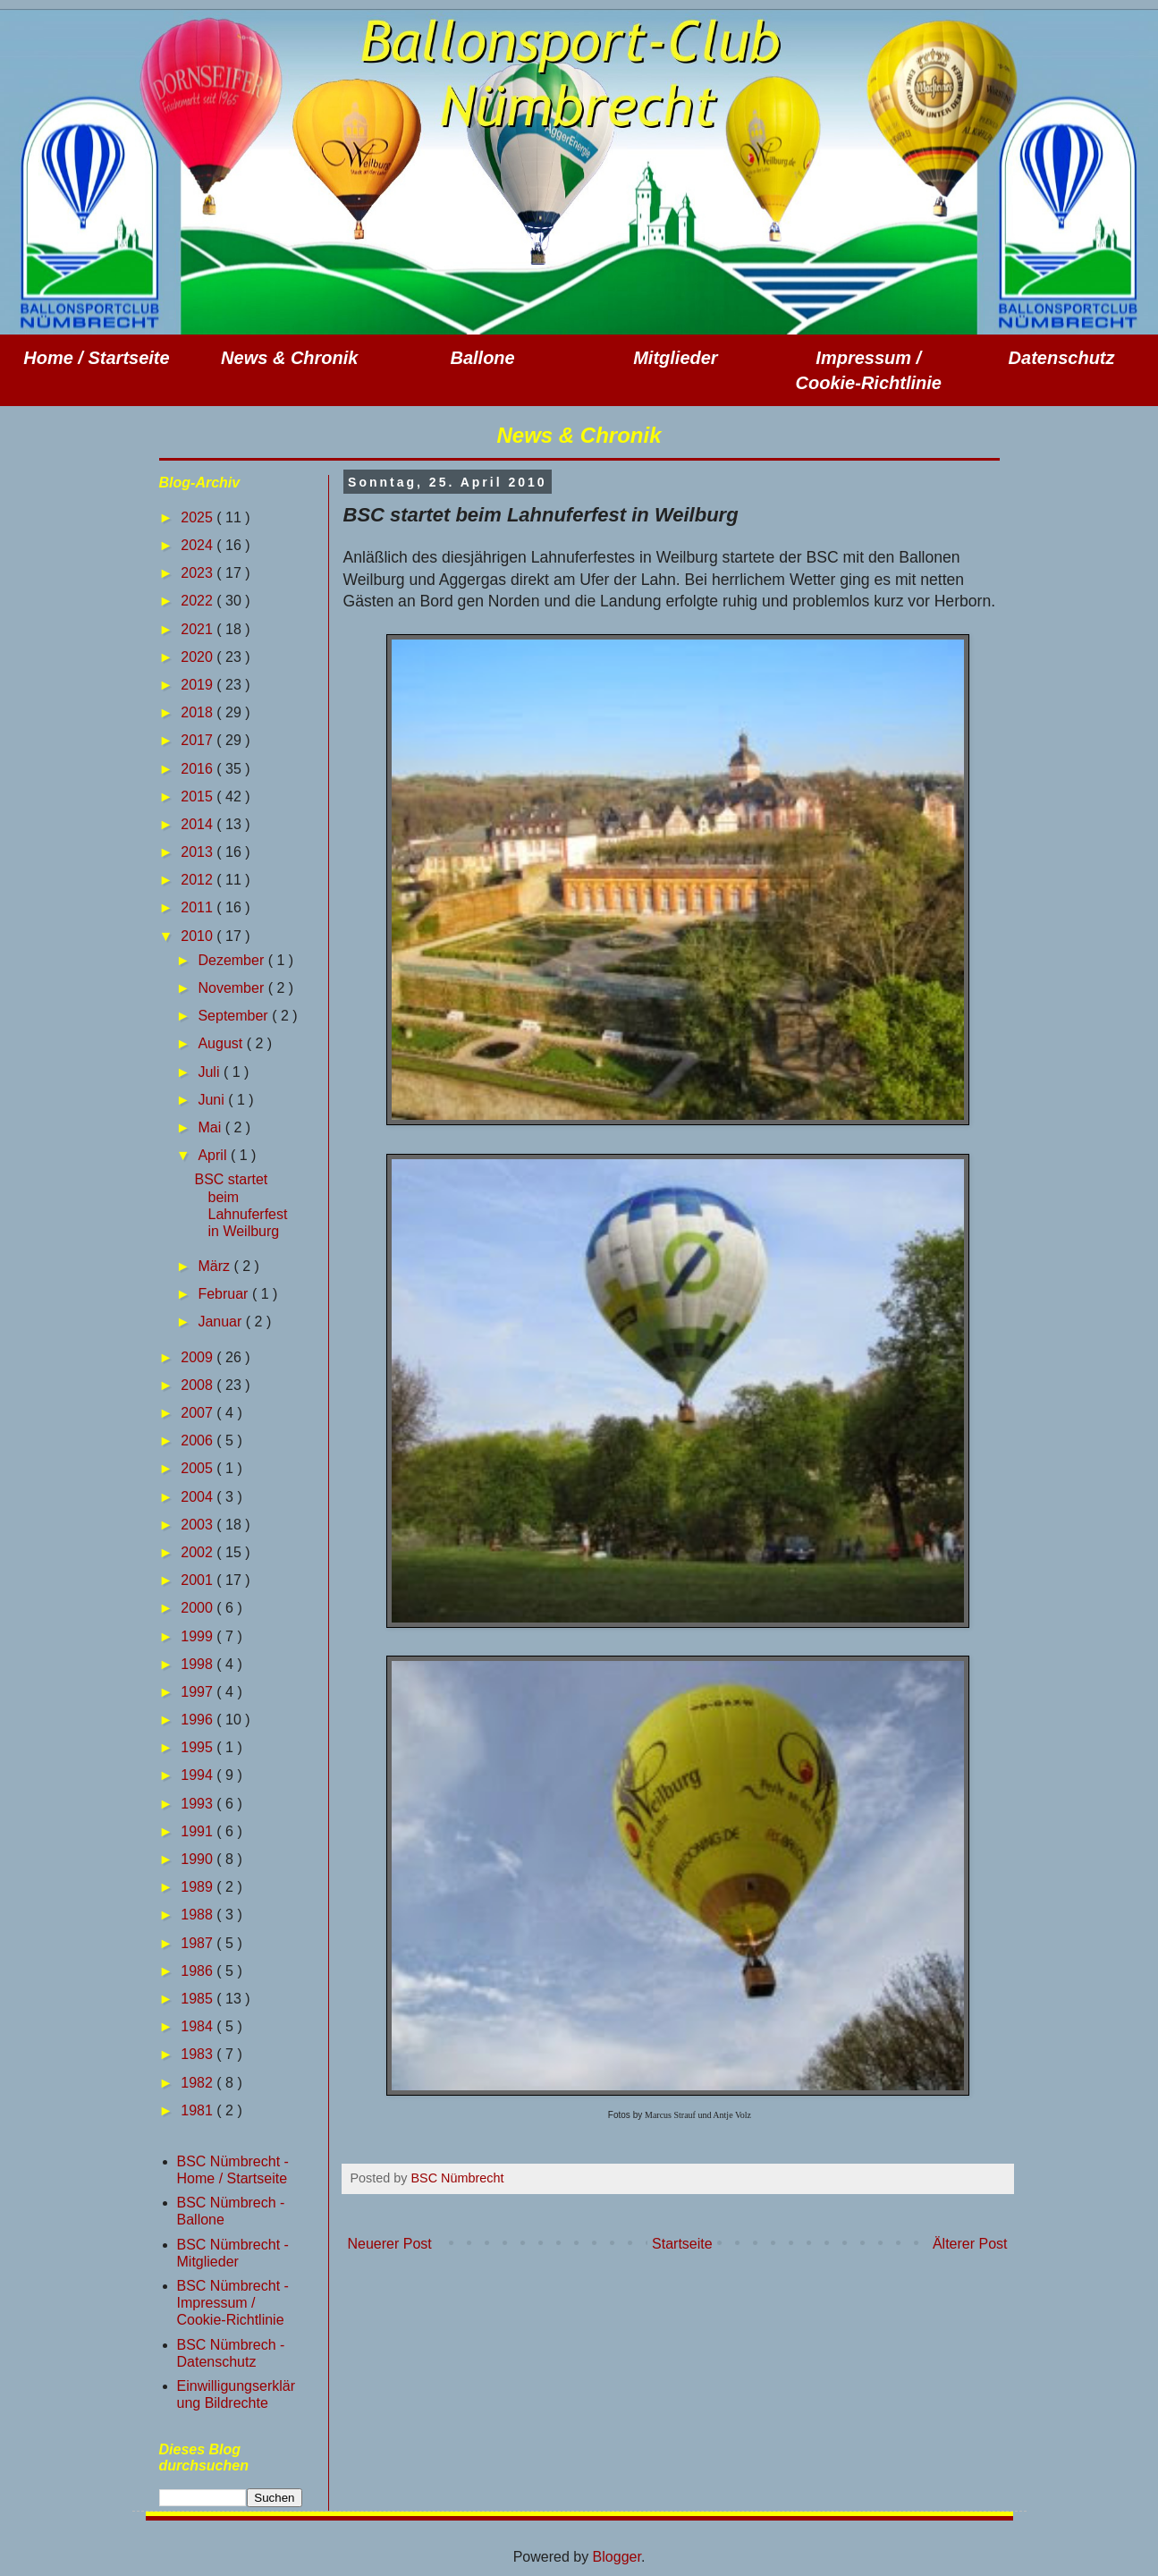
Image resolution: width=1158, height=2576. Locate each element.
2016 (198, 768)
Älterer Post (970, 2243)
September (235, 1015)
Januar (221, 1321)
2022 (198, 600)
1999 (198, 1636)
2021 (198, 629)
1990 (198, 1859)
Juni (213, 1099)
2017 (198, 740)
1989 (198, 1886)
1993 (198, 1803)
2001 (198, 1580)
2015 (198, 796)
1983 (198, 2054)
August (222, 1043)
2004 (198, 1496)
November (232, 988)
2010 (198, 936)
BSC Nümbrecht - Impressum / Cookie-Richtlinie (233, 2302)
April (214, 1155)
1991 (198, 1831)
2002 (198, 1552)
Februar (224, 1293)
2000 (198, 1607)
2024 (198, 545)
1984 (198, 2026)
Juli (210, 1072)
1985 (198, 1998)
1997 (198, 1691)
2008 (198, 1385)
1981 (198, 2110)
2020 (198, 657)
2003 (198, 1524)
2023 (198, 572)
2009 (198, 1357)
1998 (198, 1664)
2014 (198, 824)
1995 (198, 1747)
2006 (198, 1440)
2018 (198, 712)
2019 (198, 684)
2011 (198, 907)
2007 (198, 1412)
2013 (198, 852)
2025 (198, 517)
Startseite (682, 2243)
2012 (198, 879)
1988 (198, 1914)
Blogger (617, 2556)
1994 (198, 1775)
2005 (198, 1468)
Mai (211, 1127)
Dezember (232, 960)
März (215, 1266)
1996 (198, 1719)
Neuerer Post (390, 2243)
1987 (198, 1943)
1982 (198, 2082)
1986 (198, 1971)
